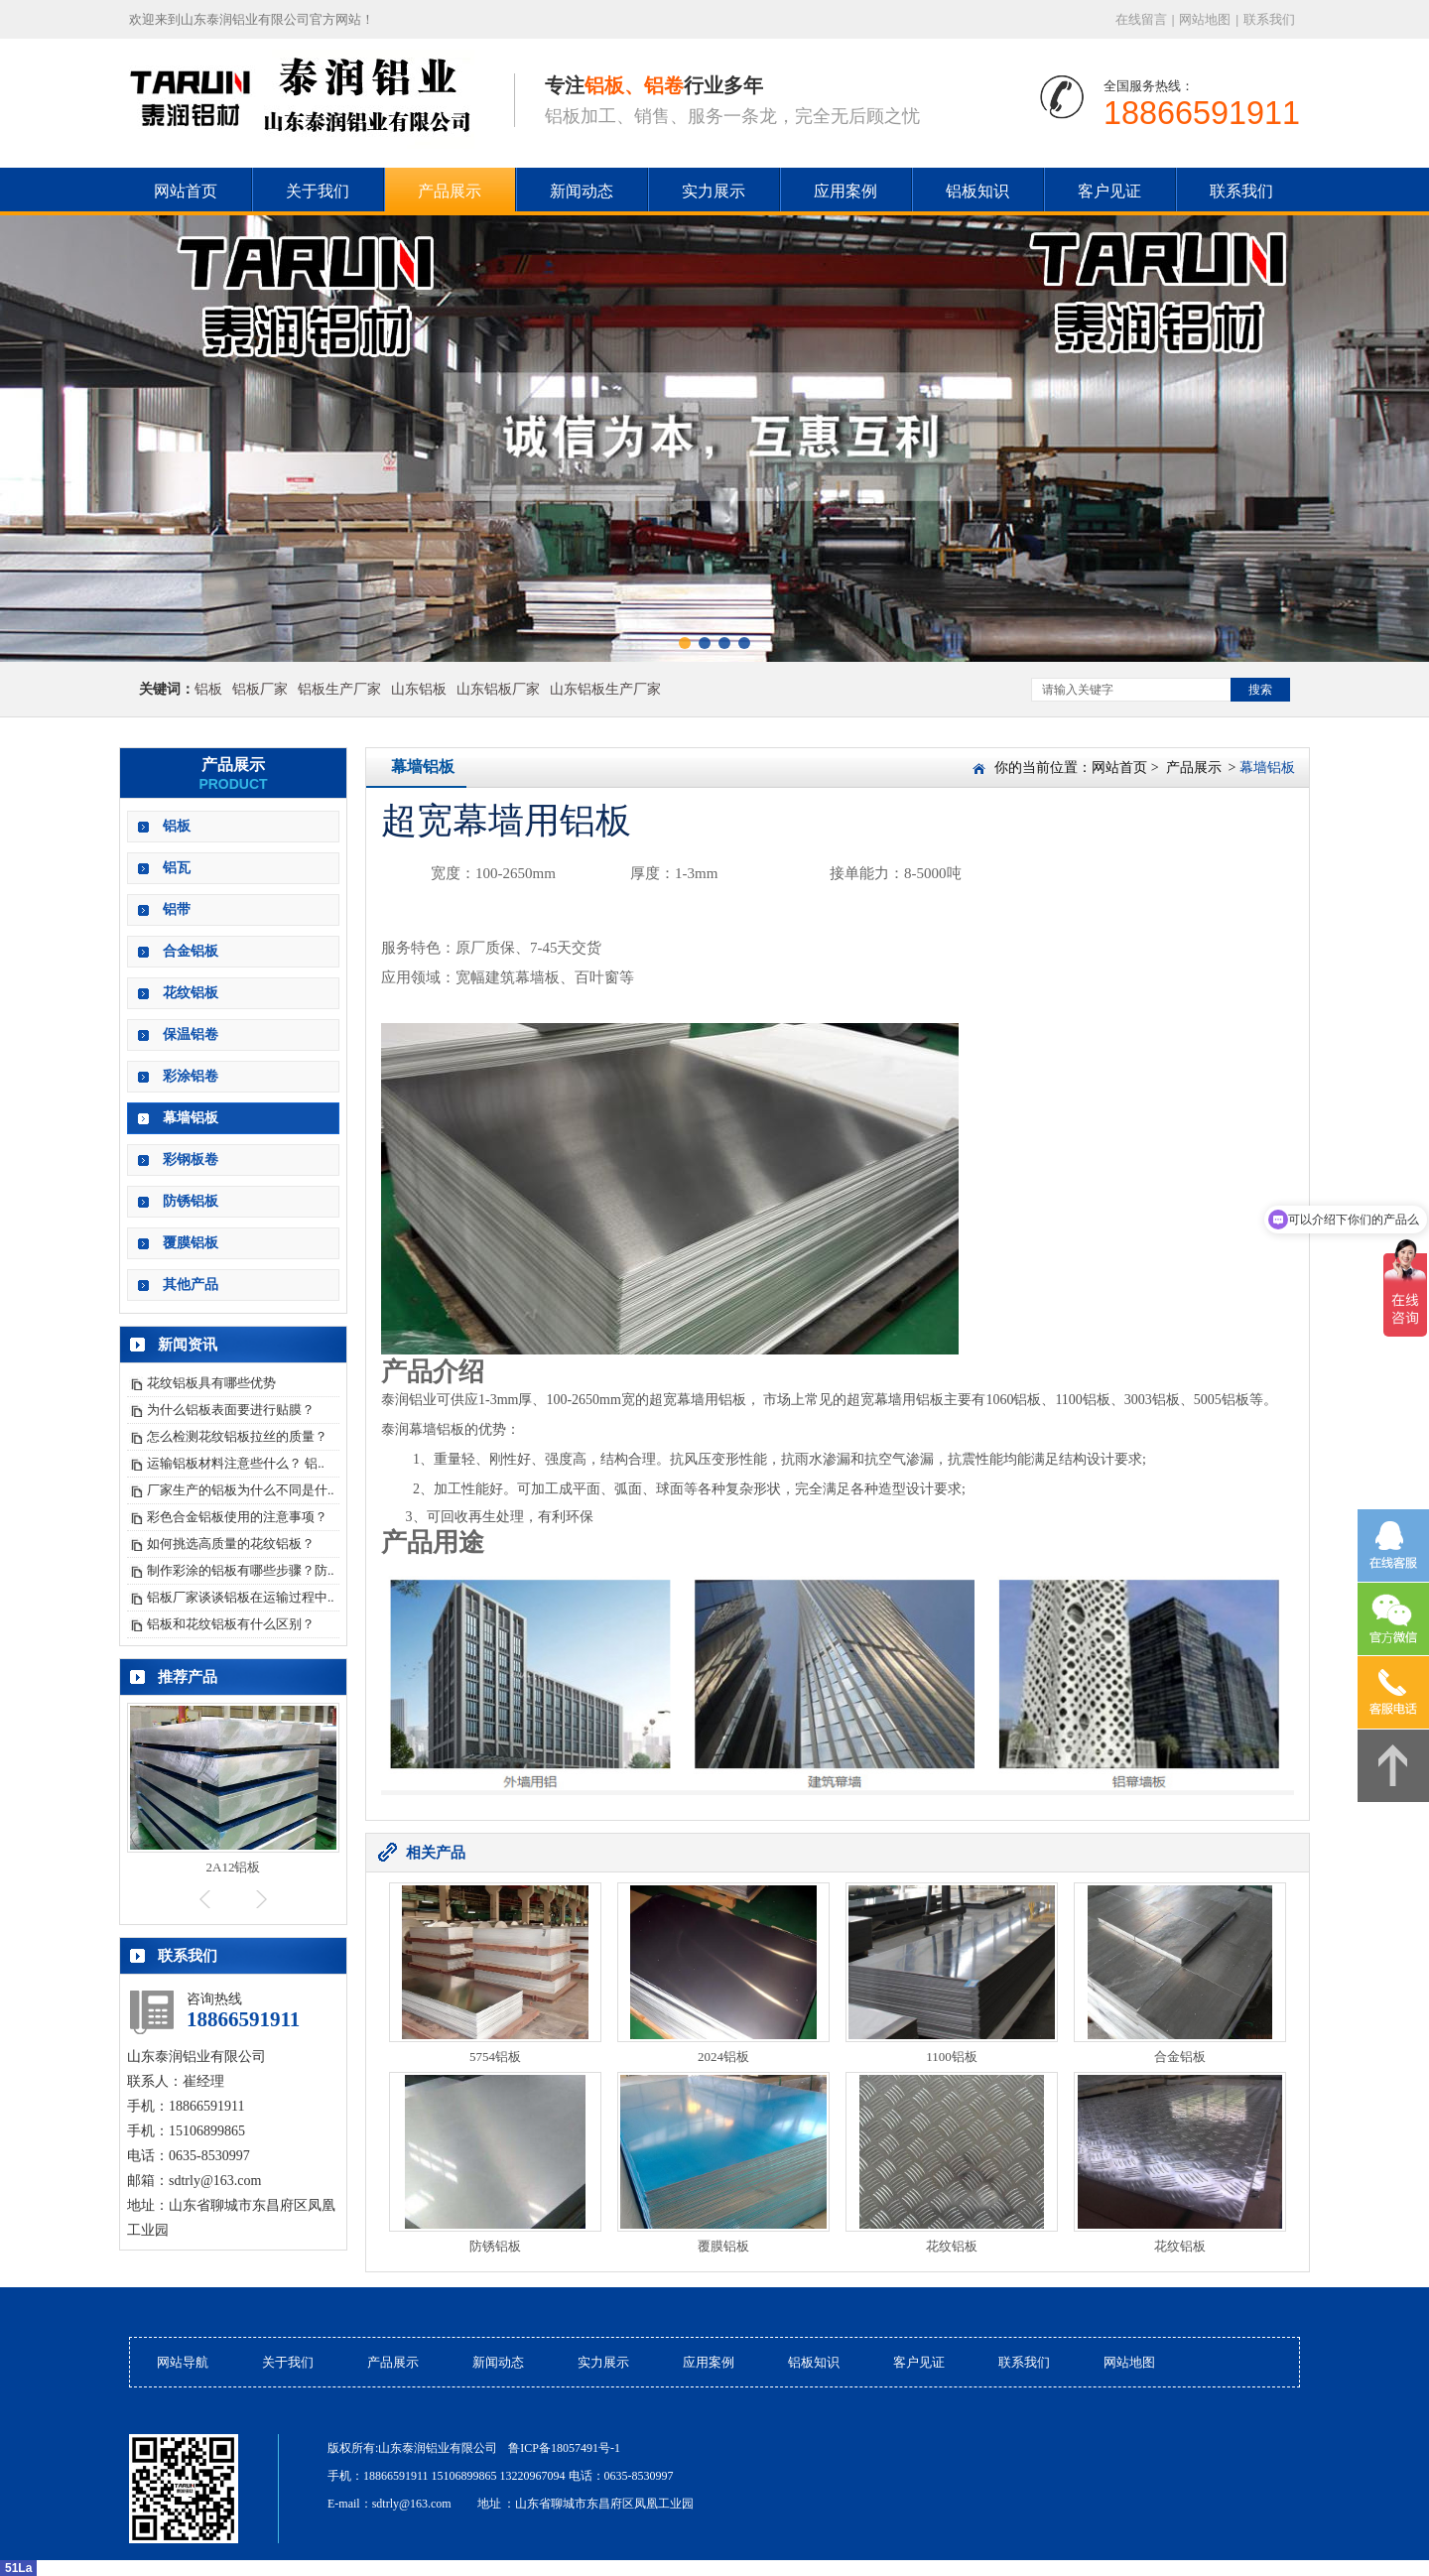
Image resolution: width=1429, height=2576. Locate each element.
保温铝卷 (190, 1034)
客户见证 (1109, 191)
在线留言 (1141, 19)
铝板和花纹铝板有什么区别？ (231, 1623)
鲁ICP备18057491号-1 (564, 2448)
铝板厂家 (260, 689)
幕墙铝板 (190, 1117)
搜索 (1260, 690)
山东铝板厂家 (498, 689)
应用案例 (845, 191)
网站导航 (182, 2362)
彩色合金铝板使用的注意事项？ (237, 1516)
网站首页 (1119, 767)
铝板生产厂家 (339, 689)
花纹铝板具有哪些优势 (211, 1382)
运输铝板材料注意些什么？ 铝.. (236, 1463)
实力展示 (713, 191)
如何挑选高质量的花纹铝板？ (231, 1543)
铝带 (177, 909)
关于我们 (317, 191)
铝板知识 (977, 191)
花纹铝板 (190, 992)
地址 (489, 2504)
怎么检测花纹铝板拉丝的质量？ (237, 1436)
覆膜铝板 (190, 1242)
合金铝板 (190, 951)
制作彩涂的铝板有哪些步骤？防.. (240, 1570)
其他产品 (190, 1284)
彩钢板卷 (190, 1159)
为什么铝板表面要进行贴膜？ (231, 1409)
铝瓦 (177, 867)
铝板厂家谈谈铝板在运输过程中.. (240, 1597)
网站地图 (1205, 19)
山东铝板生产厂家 (605, 689)
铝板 (208, 689)
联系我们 (1269, 19)
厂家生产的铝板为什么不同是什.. (240, 1489)
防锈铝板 (190, 1201)
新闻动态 (581, 191)
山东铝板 (419, 689)
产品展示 (449, 191)
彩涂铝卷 (190, 1076)
